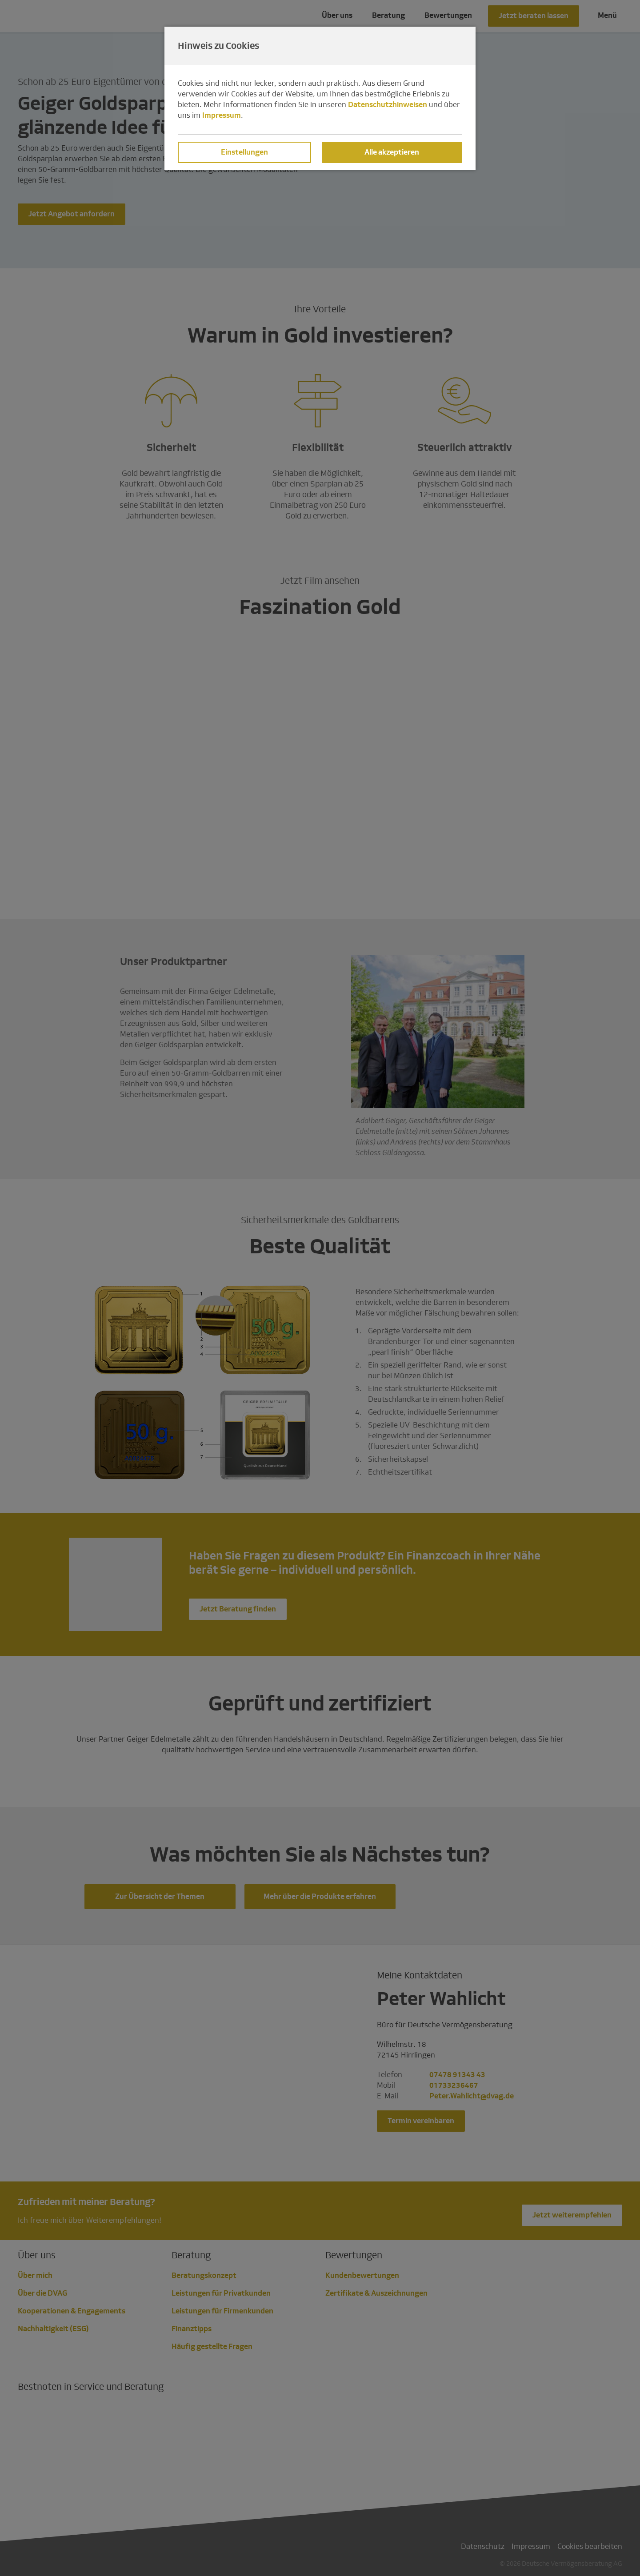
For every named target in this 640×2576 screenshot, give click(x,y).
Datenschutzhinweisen (387, 105)
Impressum (221, 115)
